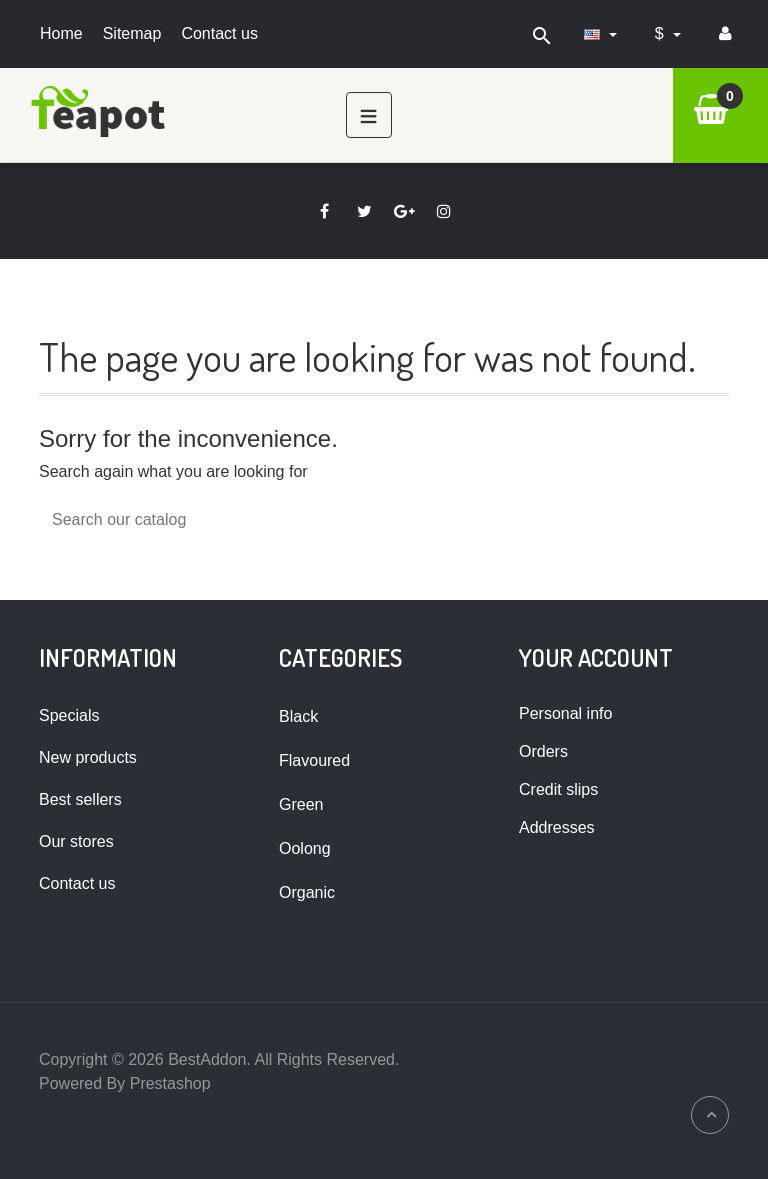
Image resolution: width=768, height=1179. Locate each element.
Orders (543, 751)
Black (298, 716)
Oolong (305, 848)
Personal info (565, 713)
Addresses (557, 827)
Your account (596, 657)
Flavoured (314, 760)
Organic (307, 892)
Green (301, 804)
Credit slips (558, 789)
